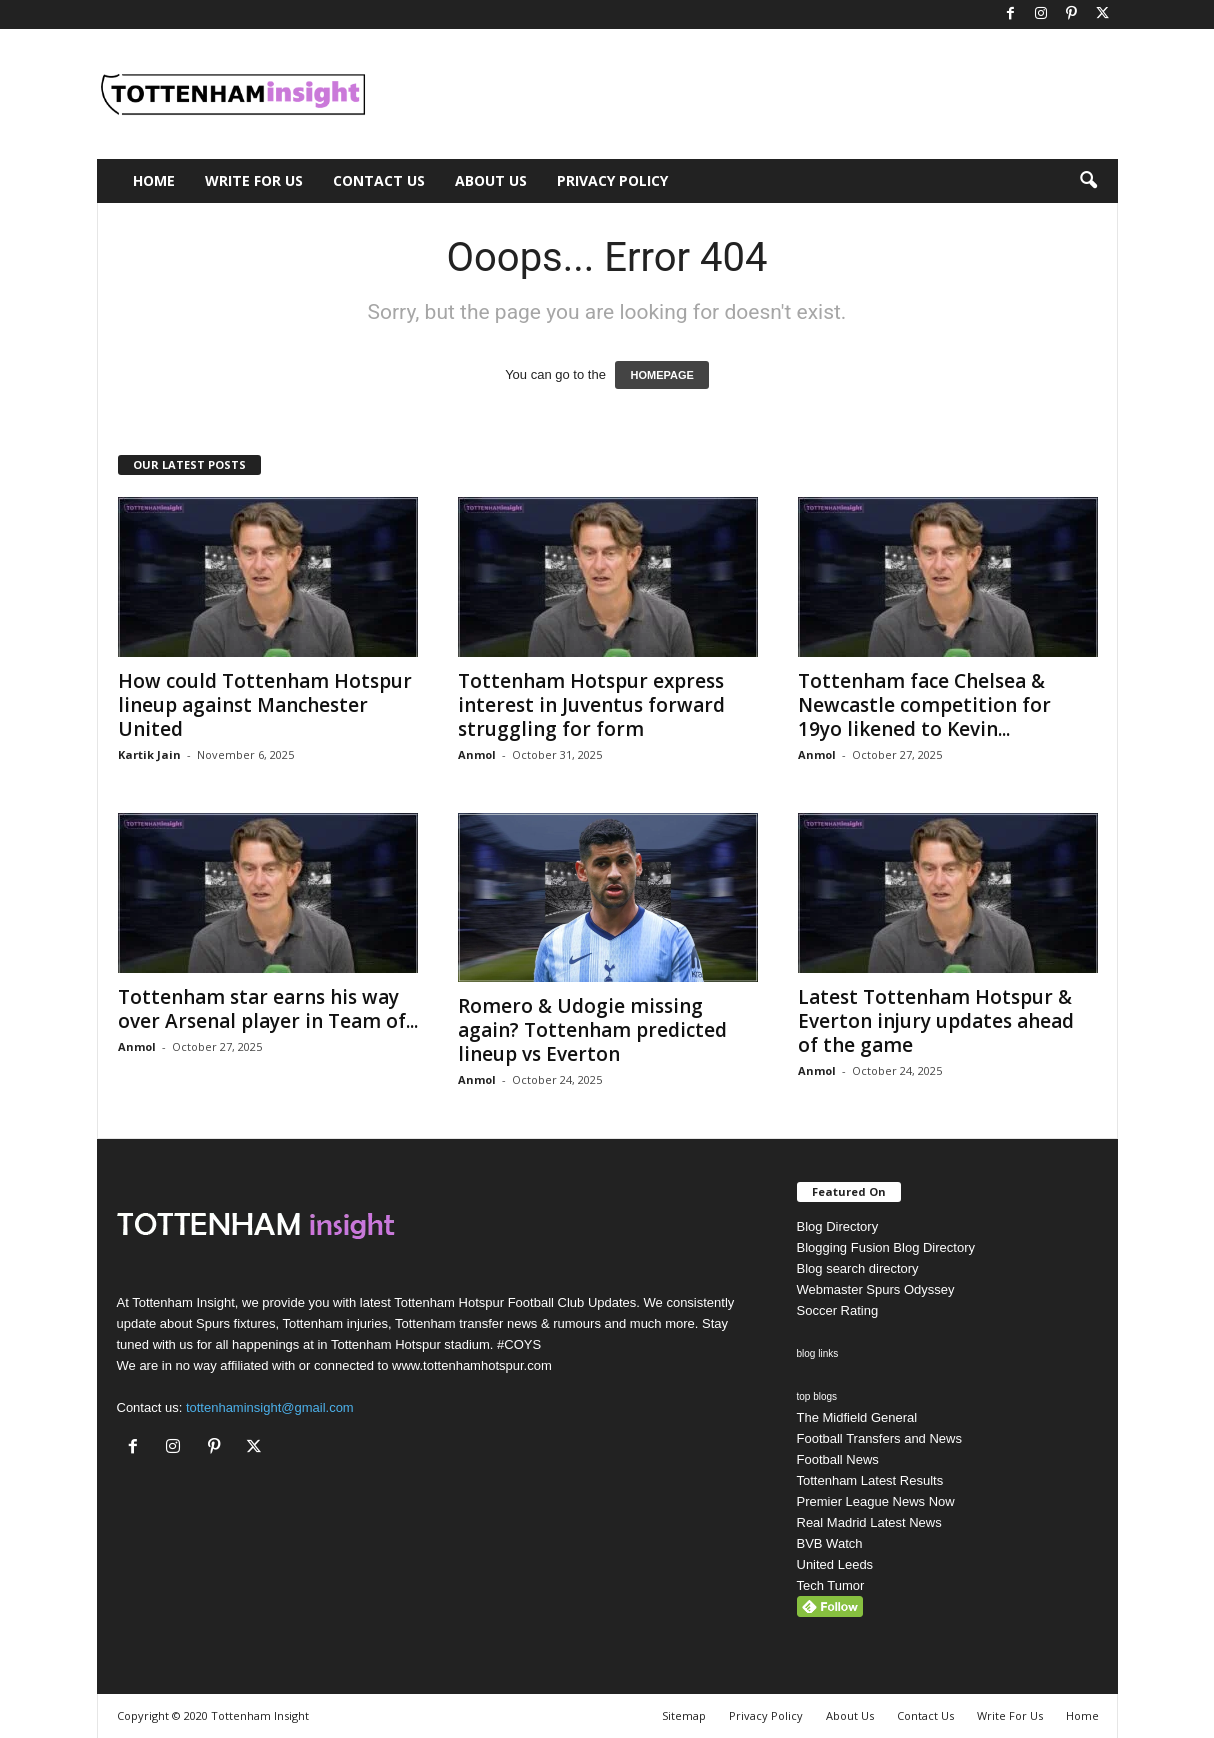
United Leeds (835, 1564)
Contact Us (379, 180)
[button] (1088, 181)
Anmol (477, 754)
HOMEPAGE (661, 375)
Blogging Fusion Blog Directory (886, 1247)
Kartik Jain (149, 754)
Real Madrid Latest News (869, 1522)
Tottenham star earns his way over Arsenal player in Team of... (268, 1009)
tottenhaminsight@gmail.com (270, 1407)
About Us (491, 180)
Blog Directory (838, 1226)
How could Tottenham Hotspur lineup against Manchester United (265, 705)
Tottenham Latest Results (870, 1480)
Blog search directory (858, 1268)
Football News (838, 1459)
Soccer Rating (838, 1310)
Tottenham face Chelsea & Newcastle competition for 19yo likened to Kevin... (924, 705)
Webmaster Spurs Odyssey (876, 1289)
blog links (818, 1353)
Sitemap (684, 1715)
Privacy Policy (612, 180)
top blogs (817, 1396)
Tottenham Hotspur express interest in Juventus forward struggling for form (591, 705)
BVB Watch (830, 1543)
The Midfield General (857, 1417)
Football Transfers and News (879, 1438)
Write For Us (254, 180)
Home (154, 180)
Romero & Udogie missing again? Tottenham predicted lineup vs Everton (592, 1030)
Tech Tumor (831, 1585)
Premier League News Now (876, 1501)
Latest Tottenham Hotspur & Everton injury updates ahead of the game (936, 1021)
